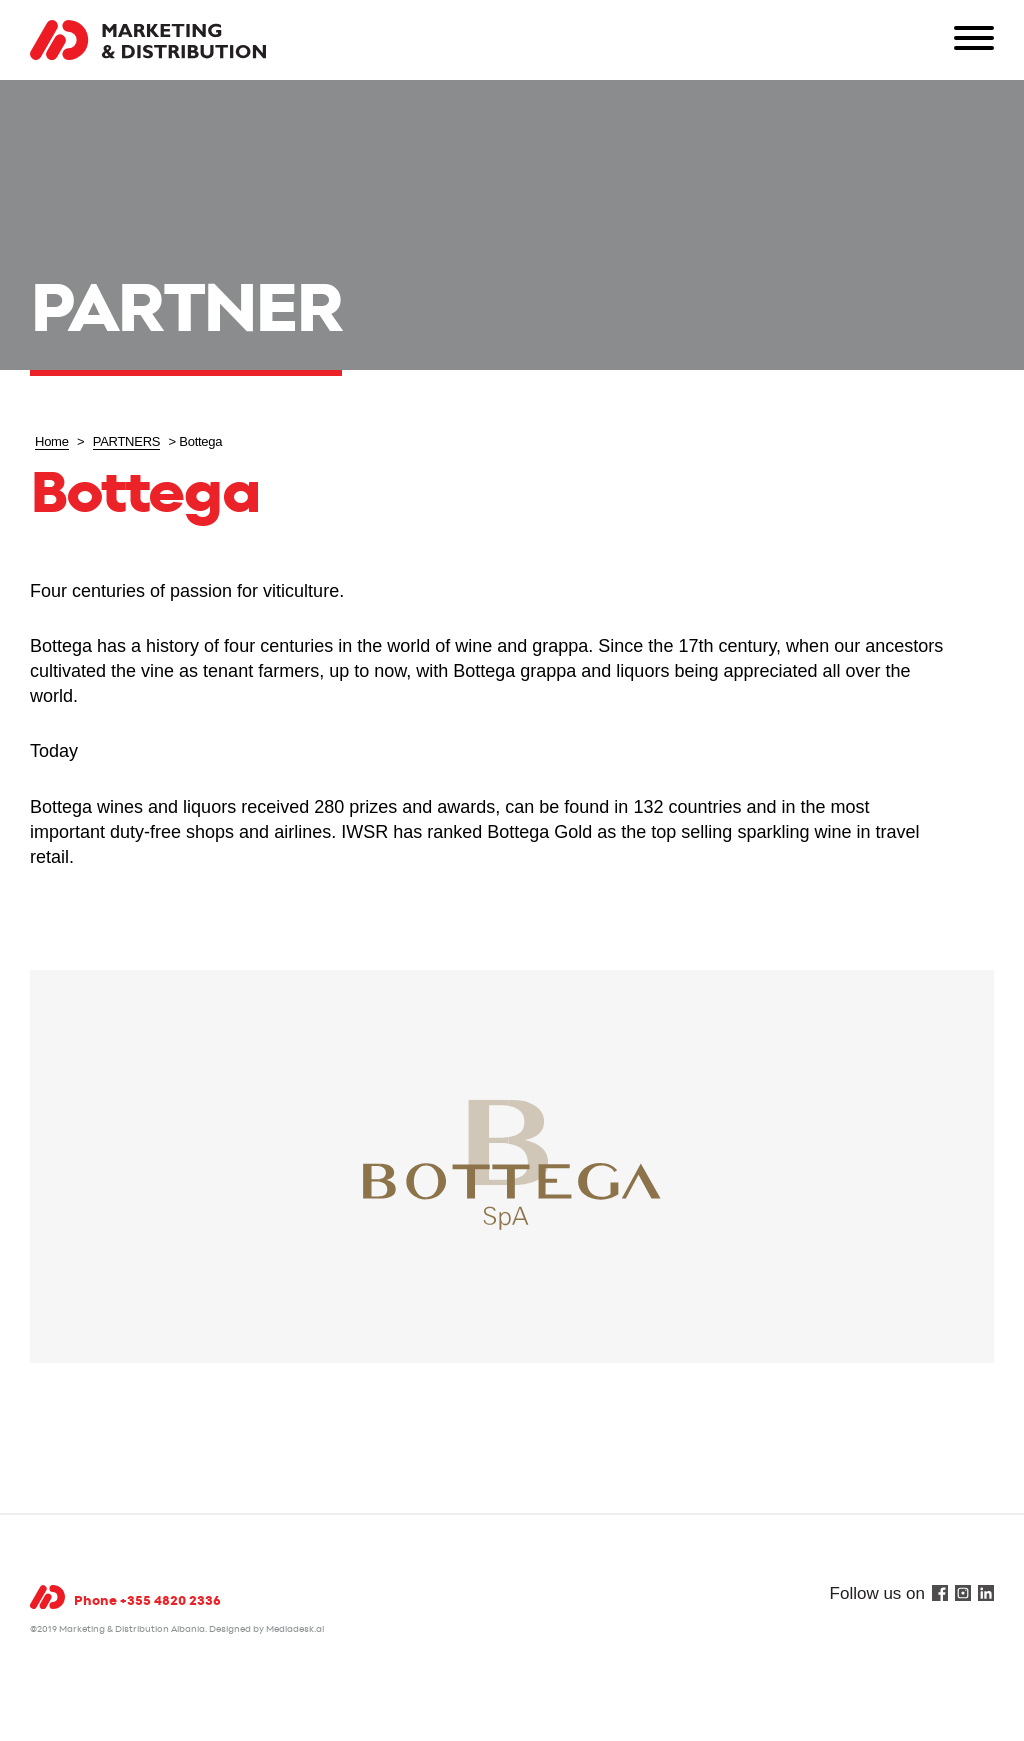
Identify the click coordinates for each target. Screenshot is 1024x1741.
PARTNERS (127, 441)
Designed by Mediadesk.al (266, 1629)
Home (52, 441)
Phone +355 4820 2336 (147, 1601)
